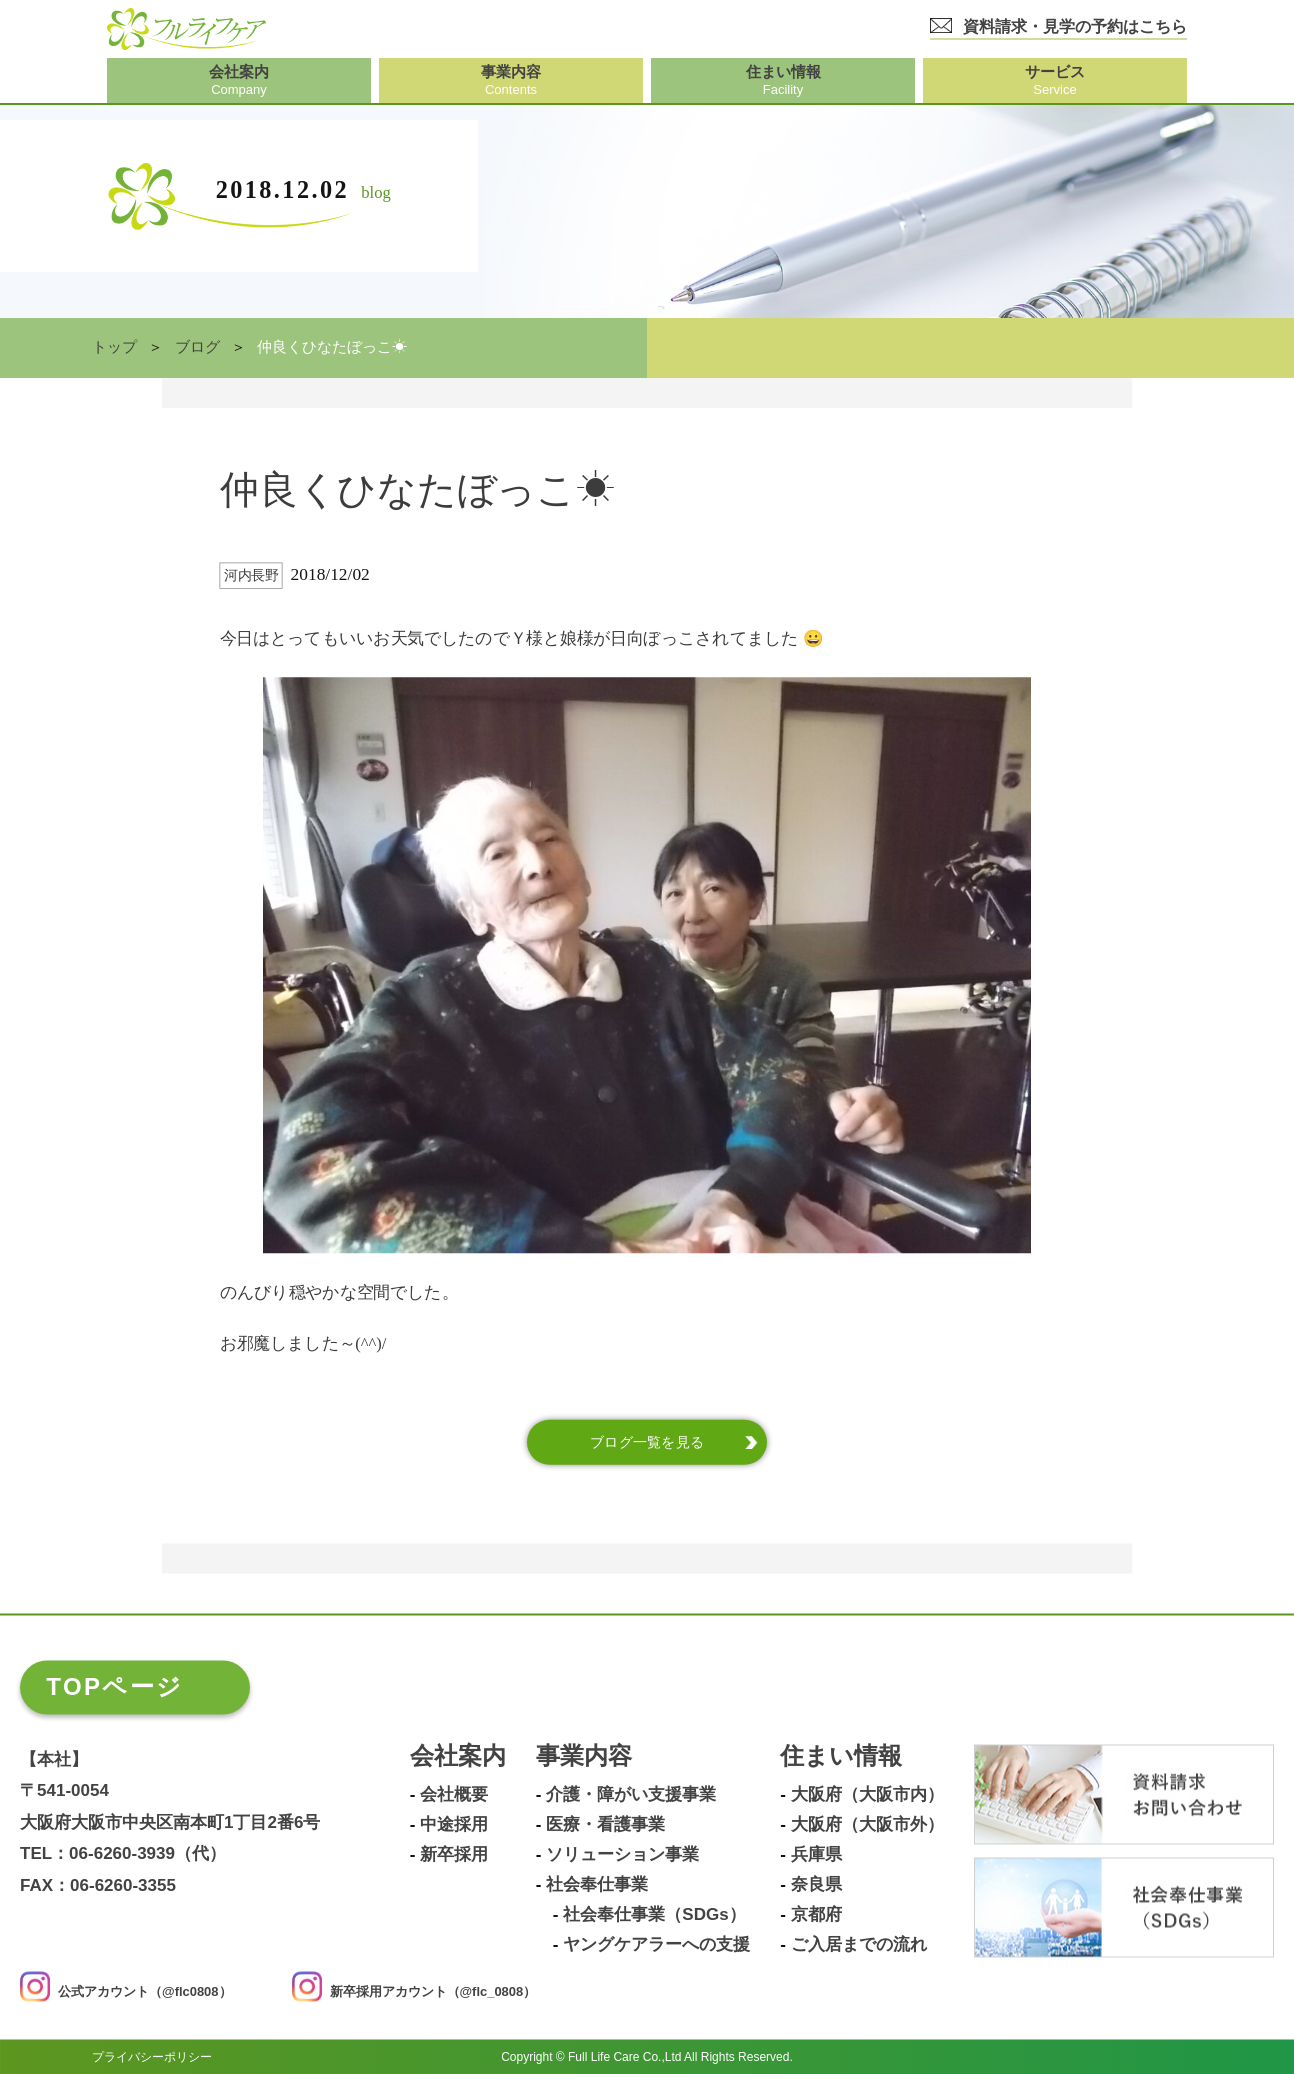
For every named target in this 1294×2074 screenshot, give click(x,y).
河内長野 (251, 575)
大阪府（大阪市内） (867, 1795)
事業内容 (584, 1756)
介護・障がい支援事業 (631, 1795)
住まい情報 (841, 1756)
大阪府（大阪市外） (867, 1825)
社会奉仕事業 (597, 1885)
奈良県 (816, 1885)
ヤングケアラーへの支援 (656, 1945)
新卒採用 (454, 1855)
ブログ (197, 347)
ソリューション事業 (622, 1855)
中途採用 (454, 1825)
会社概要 (454, 1795)
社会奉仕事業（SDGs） (654, 1915)
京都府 (816, 1915)
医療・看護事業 (605, 1825)
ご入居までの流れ (859, 1945)
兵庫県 (816, 1855)
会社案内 (458, 1756)
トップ (114, 347)
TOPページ (114, 1686)
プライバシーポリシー (152, 2056)
